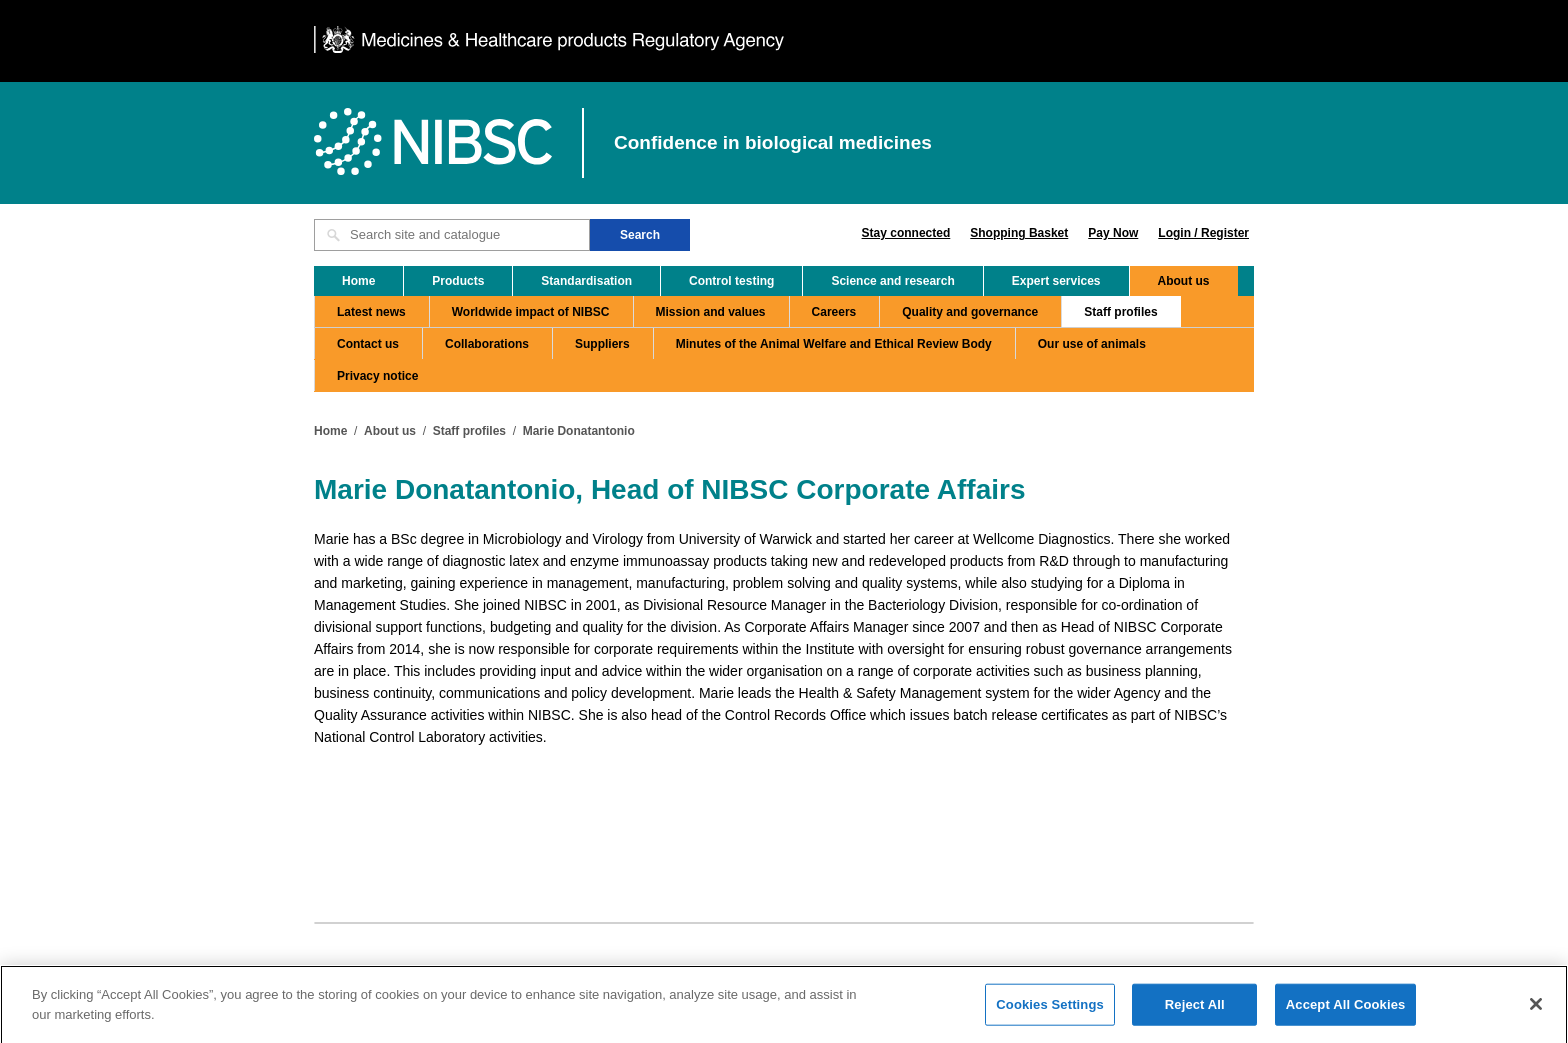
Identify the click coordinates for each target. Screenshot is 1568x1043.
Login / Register (1203, 233)
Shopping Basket (1019, 233)
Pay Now (1113, 233)
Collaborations (487, 344)
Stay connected (906, 233)
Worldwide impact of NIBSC (531, 312)
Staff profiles (1120, 312)
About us (1184, 281)
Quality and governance (970, 312)
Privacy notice (377, 376)
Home (358, 281)
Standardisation (586, 281)
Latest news (371, 312)
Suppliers (602, 344)
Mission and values (711, 312)
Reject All (1195, 1009)
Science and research (892, 281)
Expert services (1056, 281)
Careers (834, 312)
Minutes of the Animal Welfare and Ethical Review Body (834, 344)
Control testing (731, 281)
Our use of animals (1092, 344)
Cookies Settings (1050, 1009)
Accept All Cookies (1346, 1009)
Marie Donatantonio (579, 431)
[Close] (1536, 1009)
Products (458, 281)
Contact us (368, 344)
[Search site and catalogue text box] (452, 235)
